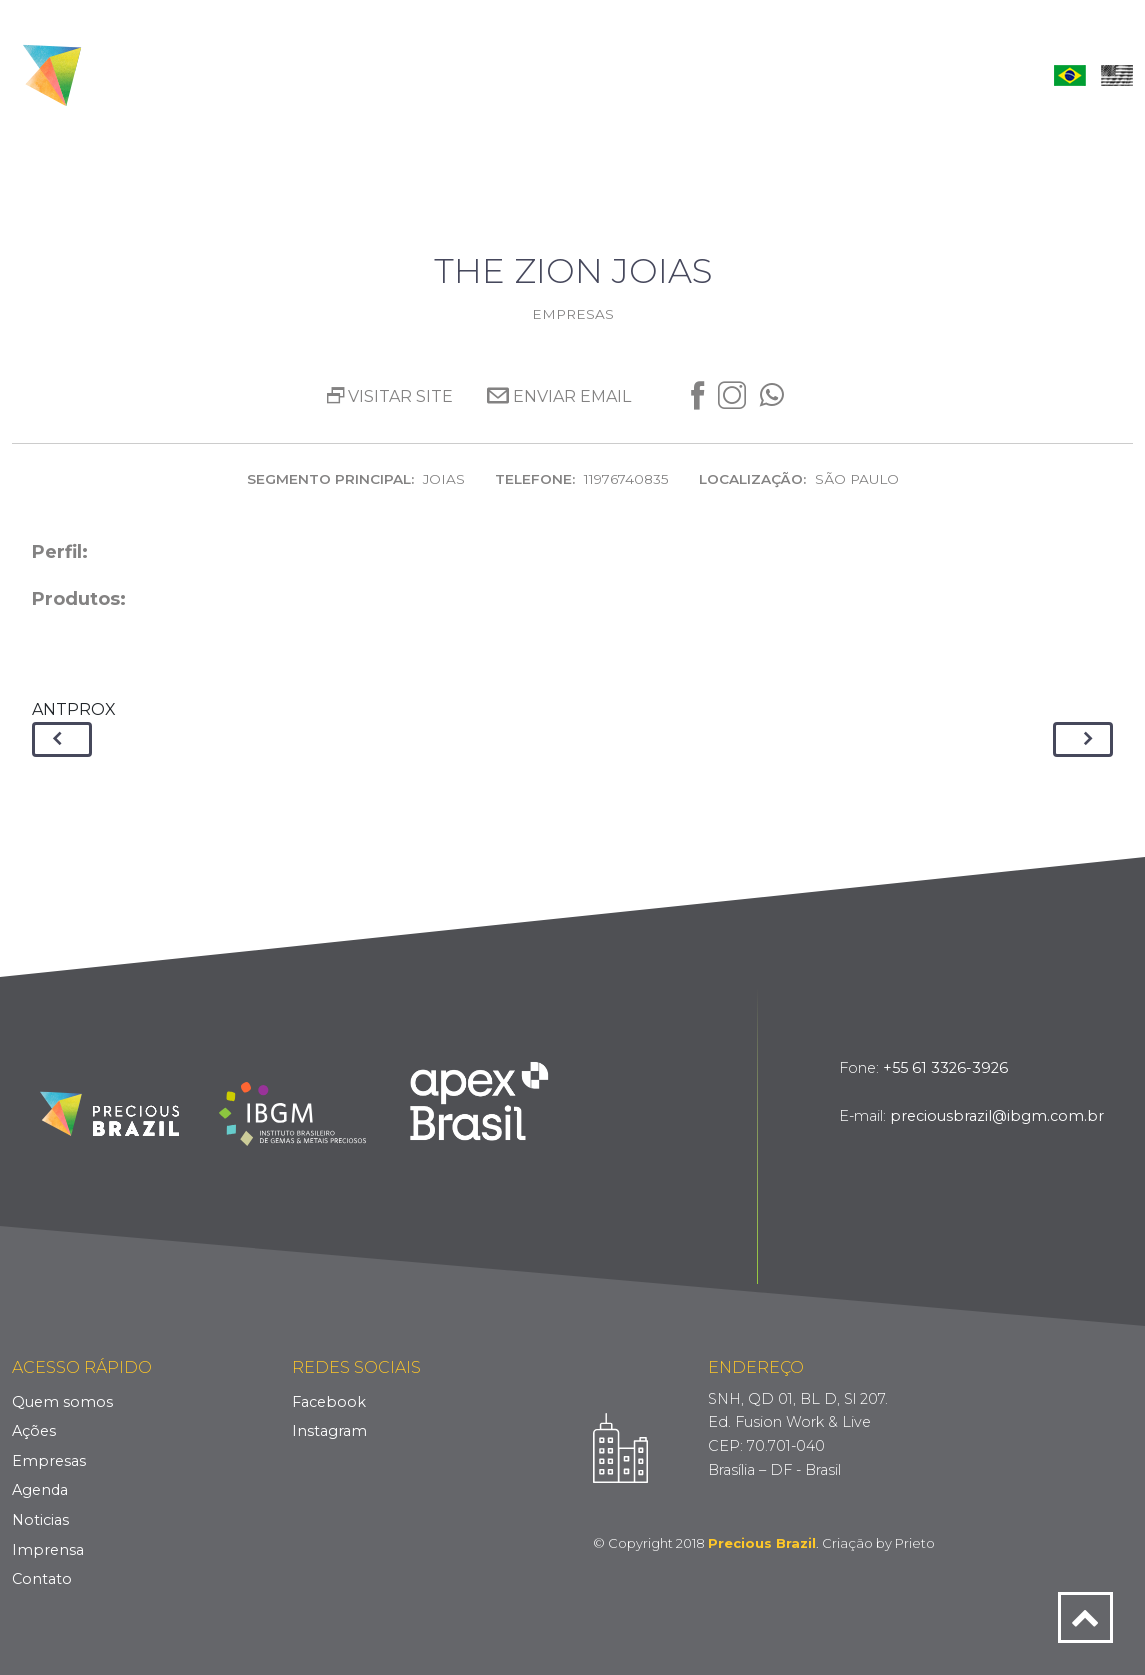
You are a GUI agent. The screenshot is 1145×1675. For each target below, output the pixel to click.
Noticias (40, 1520)
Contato (967, 74)
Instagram (329, 1431)
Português (1070, 75)
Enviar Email (559, 396)
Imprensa (863, 74)
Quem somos (62, 1402)
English (1117, 75)
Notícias (761, 74)
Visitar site (390, 396)
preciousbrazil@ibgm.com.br (997, 1116)
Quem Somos (367, 74)
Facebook (329, 1402)
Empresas (567, 74)
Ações (473, 74)
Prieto (915, 1543)
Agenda (666, 74)
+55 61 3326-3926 (945, 1068)
